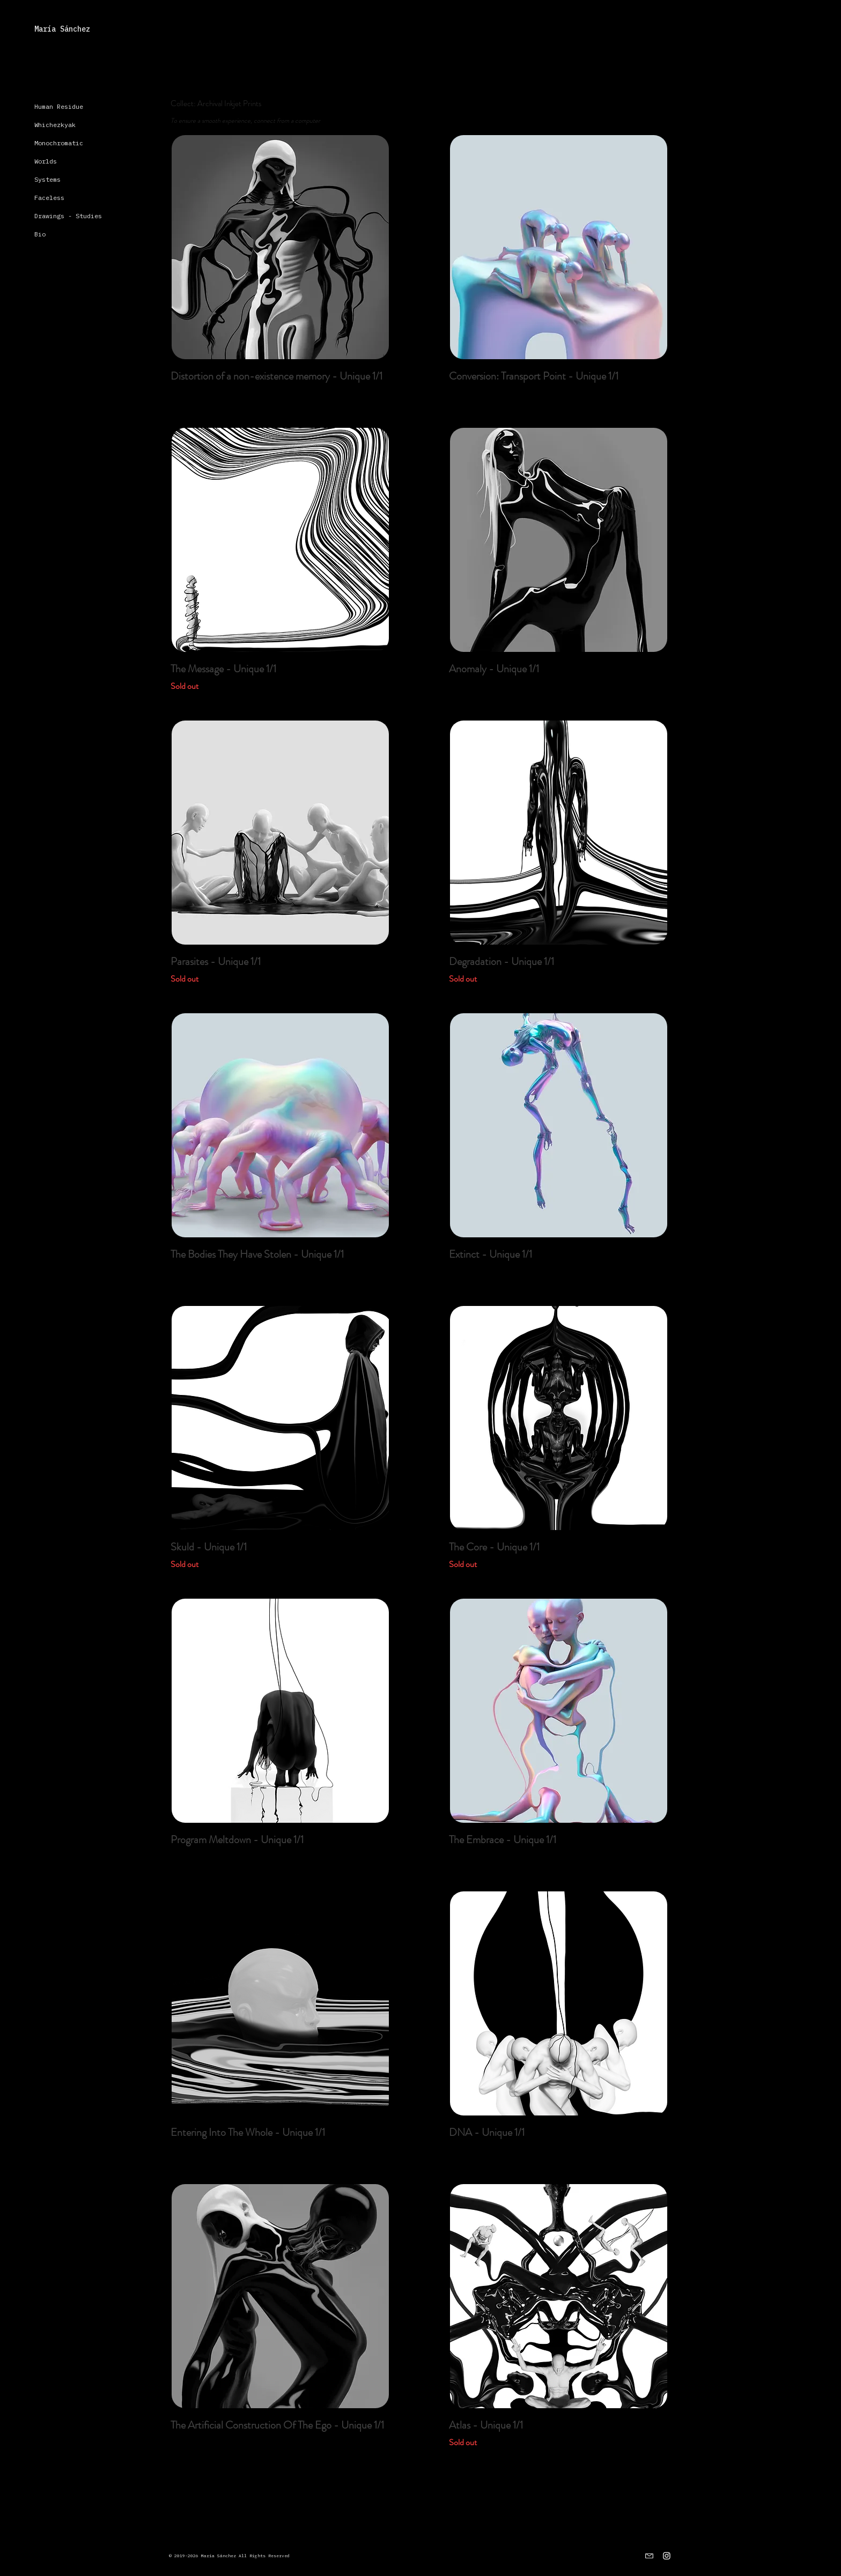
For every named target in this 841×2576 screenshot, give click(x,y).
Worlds (45, 161)
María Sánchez (62, 29)
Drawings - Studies (68, 216)
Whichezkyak (55, 125)
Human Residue (58, 106)
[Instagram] (667, 2555)
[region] (279, 247)
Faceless (49, 198)
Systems (47, 179)
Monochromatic (58, 143)
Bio (40, 234)
